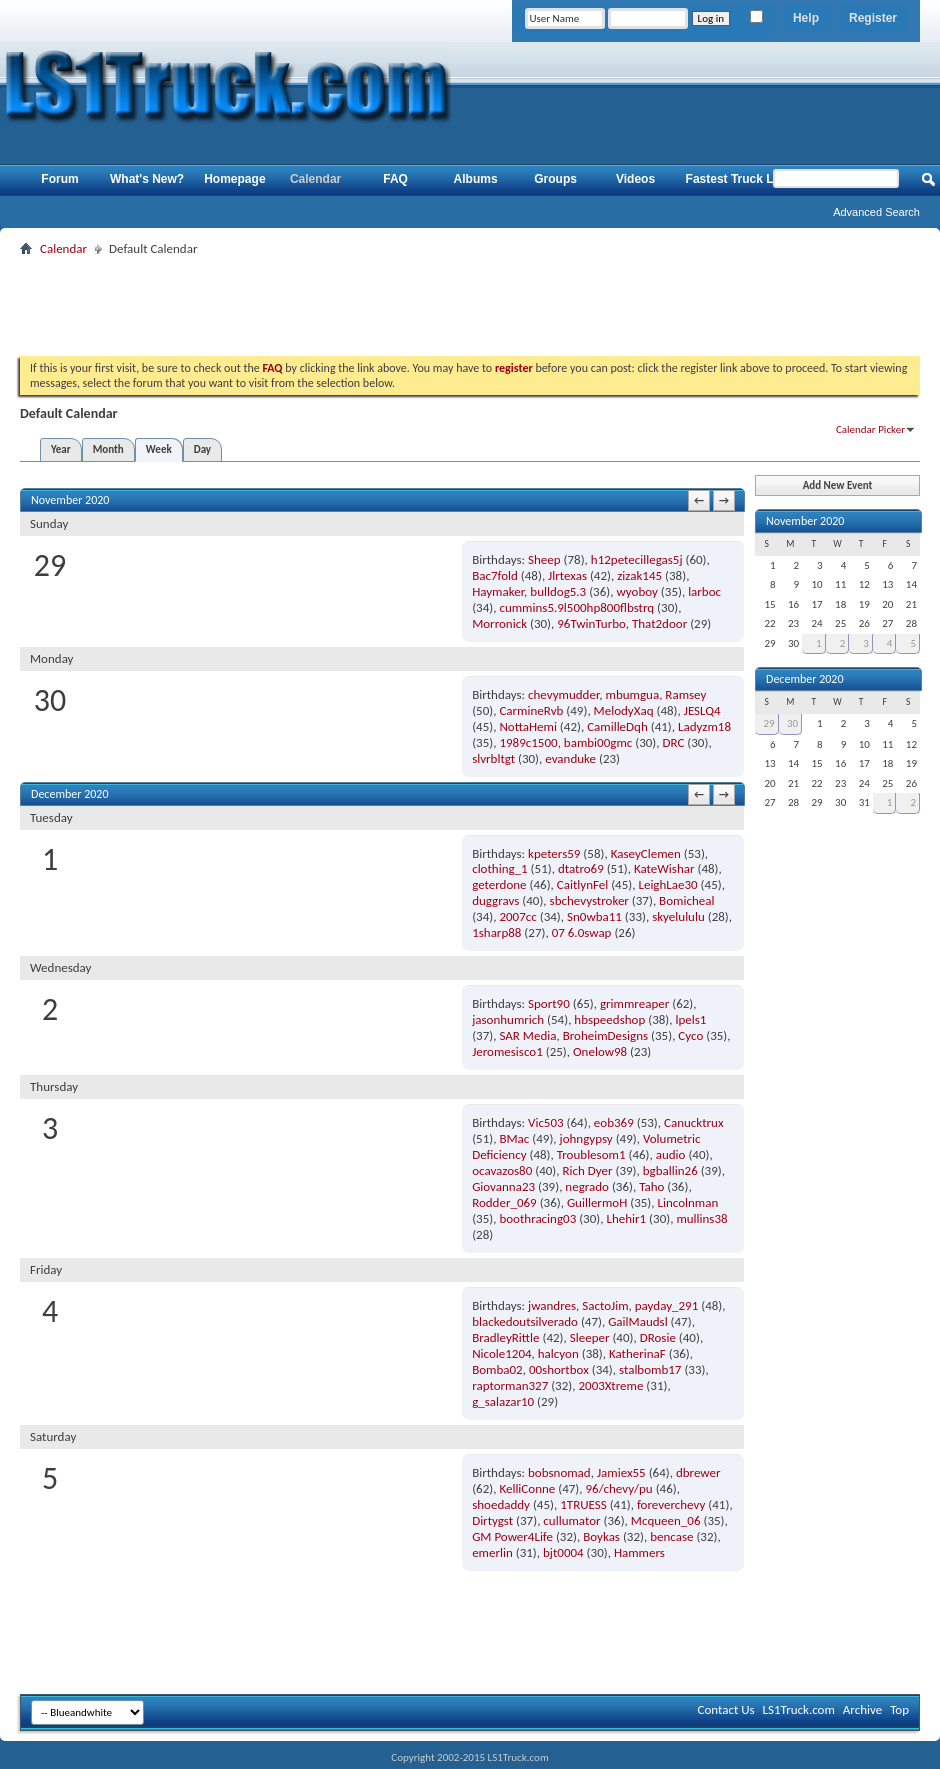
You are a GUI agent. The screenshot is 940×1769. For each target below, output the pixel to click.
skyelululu (678, 916)
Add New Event (838, 485)
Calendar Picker (870, 429)
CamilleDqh (617, 726)
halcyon (558, 1353)
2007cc (517, 916)
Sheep (544, 559)
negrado (587, 1186)
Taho (651, 1186)
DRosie (658, 1337)
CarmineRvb (531, 710)
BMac (514, 1138)
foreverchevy (671, 1504)
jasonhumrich (508, 1019)
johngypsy (586, 1138)
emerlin (492, 1552)
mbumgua (633, 694)
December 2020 (804, 679)
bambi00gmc (598, 742)
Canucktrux (694, 1122)
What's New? (147, 179)
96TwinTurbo (591, 623)
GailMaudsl (637, 1321)
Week (159, 449)
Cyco (690, 1035)
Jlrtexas (567, 575)
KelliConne (527, 1488)
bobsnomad (559, 1472)
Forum (59, 179)
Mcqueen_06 (666, 1520)
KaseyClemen (646, 853)
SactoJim (605, 1305)
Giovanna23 (503, 1186)
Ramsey (685, 694)
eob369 (614, 1122)
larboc (704, 591)
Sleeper (590, 1337)
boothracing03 (537, 1218)
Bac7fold (495, 575)
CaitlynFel (582, 884)
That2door (659, 623)
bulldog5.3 (558, 591)
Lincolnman (687, 1202)
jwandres (552, 1305)
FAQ (395, 179)
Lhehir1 (626, 1218)
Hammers (639, 1552)
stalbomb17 (650, 1369)
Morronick (499, 623)
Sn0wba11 (594, 916)
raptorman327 (510, 1385)
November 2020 (805, 521)
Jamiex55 (621, 1472)
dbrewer (698, 1472)
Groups (555, 179)
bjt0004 (563, 1552)
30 (792, 723)
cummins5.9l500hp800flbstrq (576, 607)
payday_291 (667, 1305)
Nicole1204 (501, 1353)
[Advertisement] (470, 306)
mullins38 (701, 1218)
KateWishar (664, 868)
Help (806, 18)
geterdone (499, 884)
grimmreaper (634, 1003)
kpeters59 (554, 853)
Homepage (234, 179)
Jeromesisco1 (507, 1051)
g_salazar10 (503, 1401)
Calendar (315, 179)
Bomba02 (497, 1369)
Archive (862, 1709)
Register (873, 18)
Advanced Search (876, 212)
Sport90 (549, 1003)
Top (899, 1709)
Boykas (601, 1536)
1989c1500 (528, 742)
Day (202, 449)
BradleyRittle (505, 1337)
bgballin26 (670, 1170)
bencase (671, 1536)
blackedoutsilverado (525, 1321)
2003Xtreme (610, 1385)
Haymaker (498, 591)
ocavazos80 (502, 1170)
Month (108, 449)
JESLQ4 (702, 710)
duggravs (495, 900)
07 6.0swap (582, 932)
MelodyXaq (624, 710)
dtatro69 (581, 868)
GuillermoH (597, 1202)
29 (768, 723)
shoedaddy (501, 1504)
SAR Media (527, 1035)
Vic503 (546, 1122)
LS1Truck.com (799, 1709)
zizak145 (639, 575)
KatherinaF (637, 1353)
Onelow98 (600, 1051)
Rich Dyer (588, 1170)
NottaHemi (528, 726)
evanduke (570, 758)
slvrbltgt (493, 758)
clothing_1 (500, 868)
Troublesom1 (591, 1154)
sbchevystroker (589, 900)
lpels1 (690, 1019)
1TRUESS (583, 1504)
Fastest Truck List (737, 179)
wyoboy (636, 591)
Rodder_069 (504, 1202)
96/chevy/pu (618, 1488)
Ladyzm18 (704, 726)
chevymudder (563, 694)
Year (61, 449)
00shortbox (559, 1369)
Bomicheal (686, 900)
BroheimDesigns (605, 1035)
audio (671, 1154)
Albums (476, 179)
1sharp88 (496, 932)
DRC (673, 742)
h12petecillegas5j (637, 559)
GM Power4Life (512, 1536)
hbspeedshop (609, 1019)
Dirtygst (492, 1520)
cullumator (571, 1520)
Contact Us (725, 1709)
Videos (635, 179)
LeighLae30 (667, 884)
